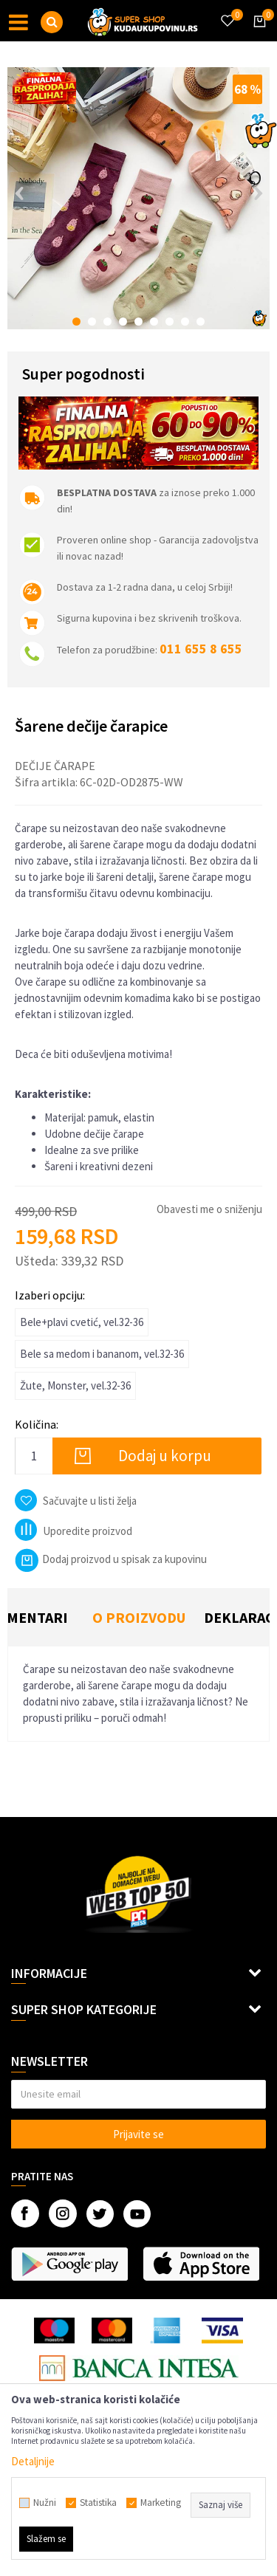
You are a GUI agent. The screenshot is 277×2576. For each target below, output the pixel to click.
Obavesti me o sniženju (209, 1209)
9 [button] (200, 321)
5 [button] (138, 321)
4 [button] (123, 321)
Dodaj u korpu (164, 1456)
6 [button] (154, 321)
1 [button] (76, 321)
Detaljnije (33, 2461)
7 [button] (169, 321)
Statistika (98, 2503)
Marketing (160, 2503)
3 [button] (107, 321)
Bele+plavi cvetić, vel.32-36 (81, 1322)
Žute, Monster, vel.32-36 (75, 1385)
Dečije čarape (55, 765)
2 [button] (92, 321)
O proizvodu (138, 1617)
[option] (138, 198)
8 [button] (185, 321)
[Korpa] (257, 34)
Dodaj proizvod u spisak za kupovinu (111, 1559)
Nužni (44, 2503)
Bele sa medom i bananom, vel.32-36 (102, 1354)
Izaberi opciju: (50, 1295)
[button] (52, 22)
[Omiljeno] (226, 11)
